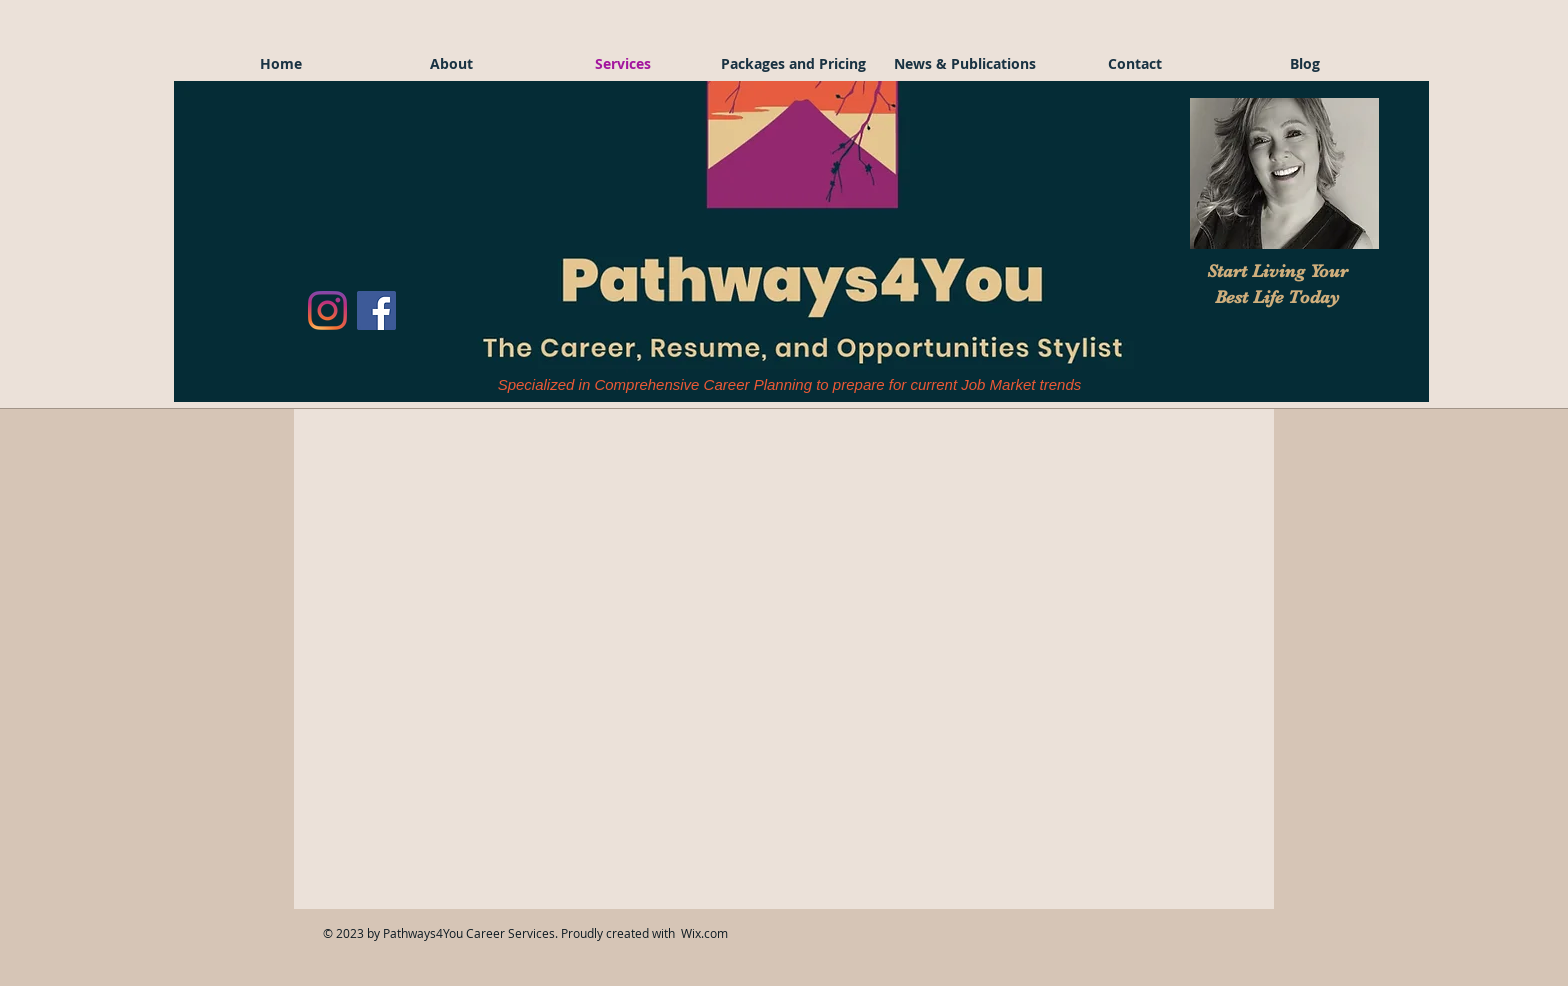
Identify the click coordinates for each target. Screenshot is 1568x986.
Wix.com (704, 933)
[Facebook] (376, 310)
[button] (1284, 173)
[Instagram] (327, 310)
